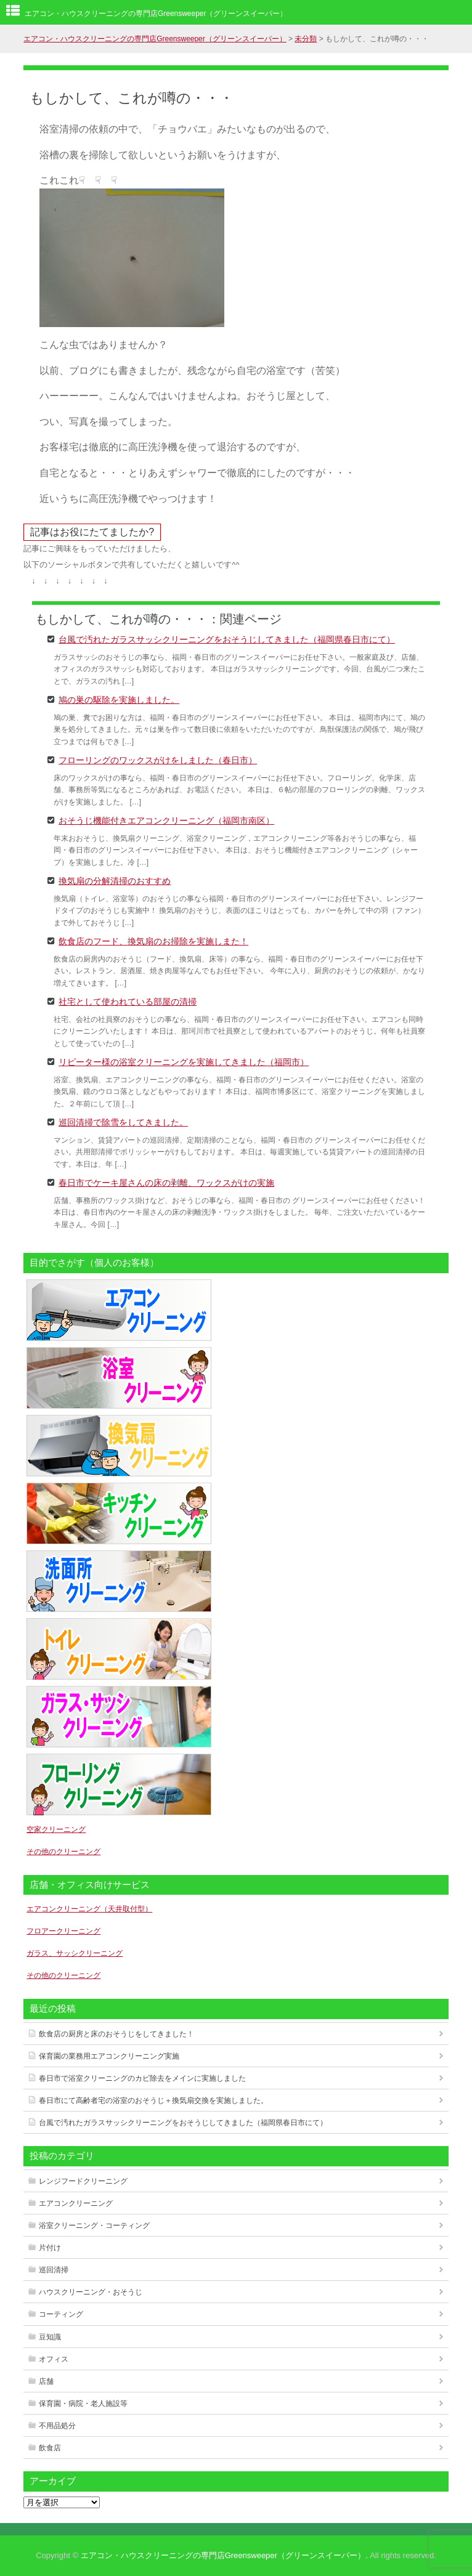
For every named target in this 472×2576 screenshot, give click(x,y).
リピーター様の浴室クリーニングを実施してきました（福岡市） (184, 1061)
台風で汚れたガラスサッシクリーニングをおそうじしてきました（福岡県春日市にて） (227, 638)
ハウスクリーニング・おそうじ (90, 2292)
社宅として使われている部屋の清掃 (128, 1001)
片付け (50, 2247)
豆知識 (50, 2337)
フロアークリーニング (63, 1931)
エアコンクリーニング (76, 2203)
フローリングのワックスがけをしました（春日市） (158, 759)
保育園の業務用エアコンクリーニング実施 (109, 2056)
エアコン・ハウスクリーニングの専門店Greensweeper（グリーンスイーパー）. (224, 2555)
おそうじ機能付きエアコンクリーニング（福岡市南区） (166, 820)
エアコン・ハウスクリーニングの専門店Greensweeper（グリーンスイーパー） (156, 13)
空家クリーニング (56, 1829)
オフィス (53, 2359)
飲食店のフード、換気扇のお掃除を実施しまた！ (153, 940)
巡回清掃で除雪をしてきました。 (123, 1121)
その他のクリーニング (63, 1851)
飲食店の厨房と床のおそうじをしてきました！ (116, 2034)
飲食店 (50, 2448)
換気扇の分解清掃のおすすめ (115, 880)
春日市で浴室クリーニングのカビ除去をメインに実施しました (142, 2078)
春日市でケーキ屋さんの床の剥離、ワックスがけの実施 (166, 1182)
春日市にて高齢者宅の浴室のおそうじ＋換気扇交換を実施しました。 (153, 2100)
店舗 (46, 2381)
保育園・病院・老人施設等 (83, 2403)
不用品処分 (57, 2425)
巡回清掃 (53, 2270)
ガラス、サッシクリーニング (74, 1953)
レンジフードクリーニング (83, 2181)
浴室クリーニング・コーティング (94, 2225)
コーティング (61, 2314)
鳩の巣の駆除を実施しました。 (119, 699)
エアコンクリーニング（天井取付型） (89, 1909)
